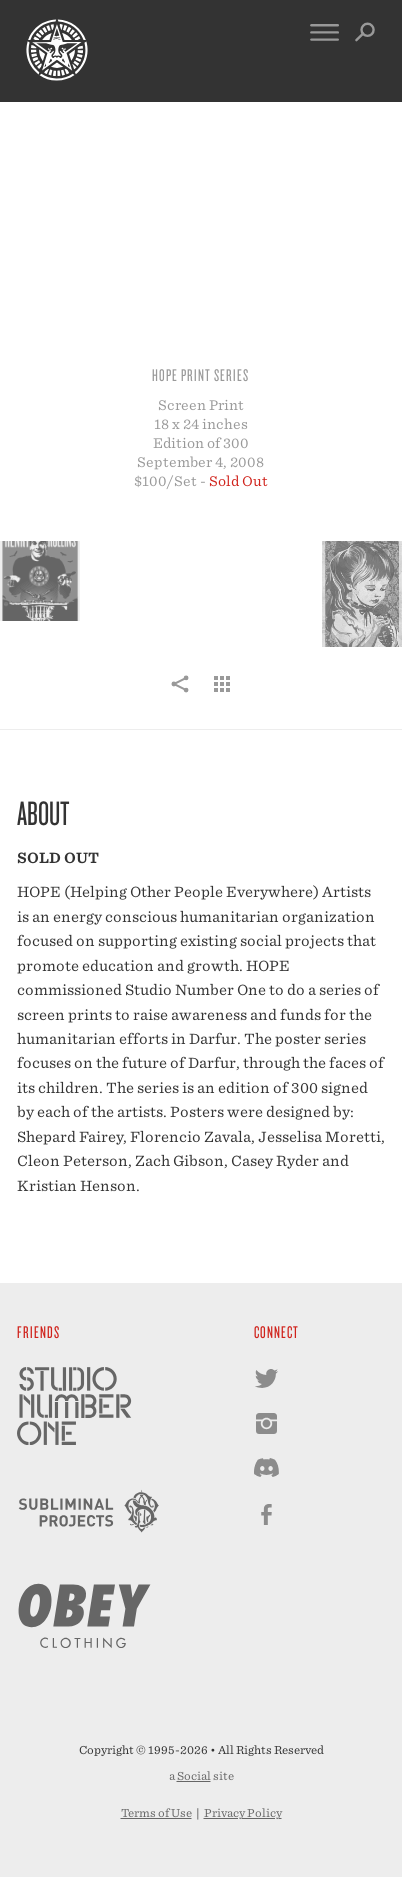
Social (194, 1776)
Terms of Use (156, 1813)
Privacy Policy (243, 1813)
